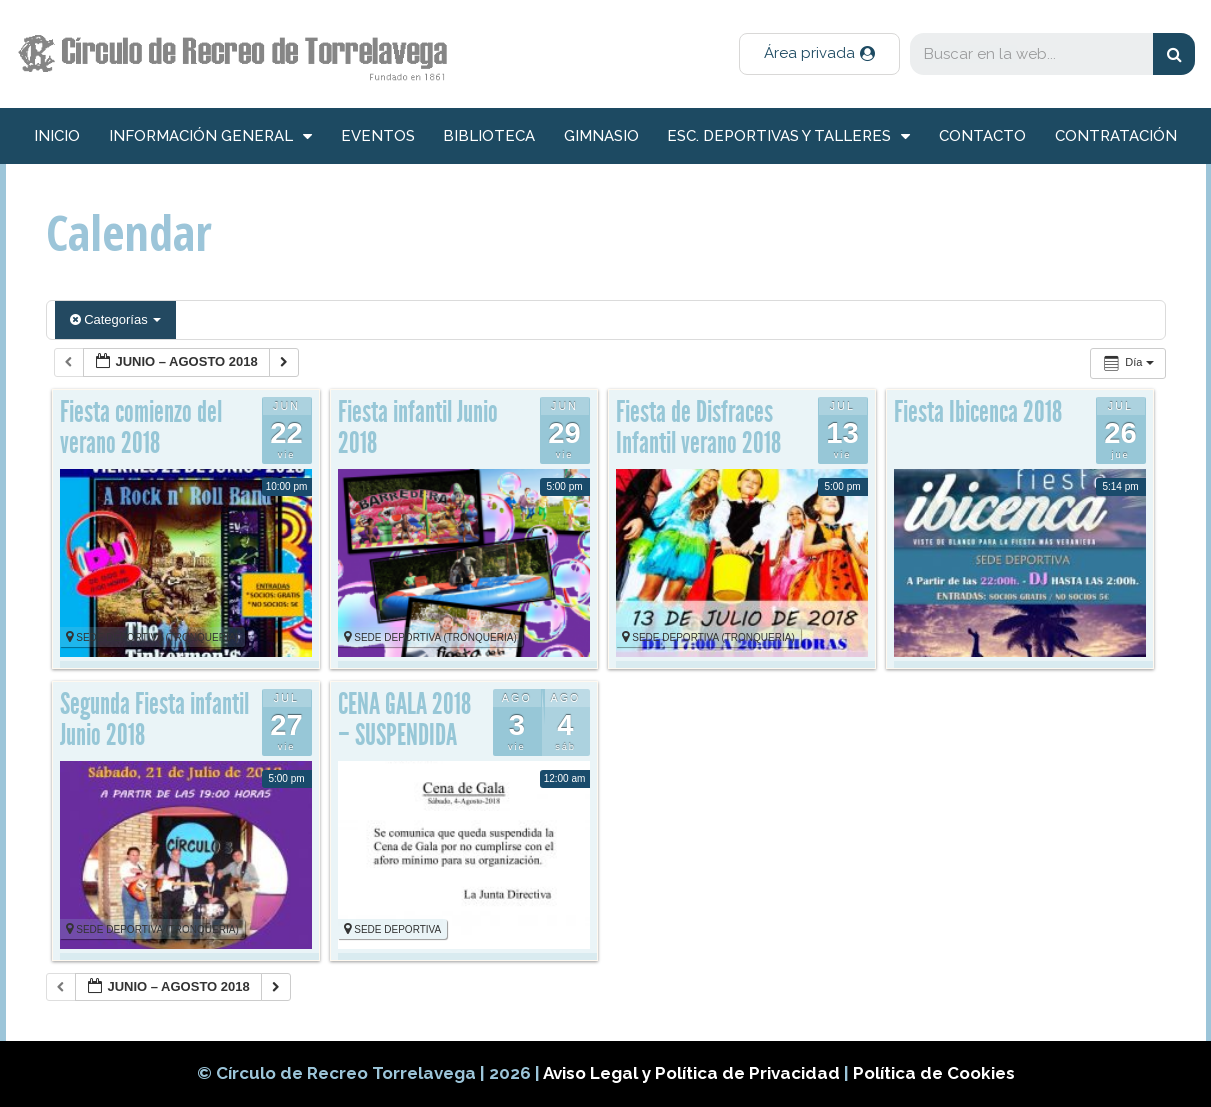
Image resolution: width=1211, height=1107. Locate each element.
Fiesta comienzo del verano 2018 (141, 428)
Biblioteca (489, 136)
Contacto (982, 136)
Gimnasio (601, 136)
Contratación (1116, 136)
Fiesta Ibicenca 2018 (978, 412)
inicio (57, 136)
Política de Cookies (934, 1073)
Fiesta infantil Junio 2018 (418, 428)
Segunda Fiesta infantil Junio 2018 (154, 720)
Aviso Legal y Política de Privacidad (693, 1073)
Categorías (116, 319)
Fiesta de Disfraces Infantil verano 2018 (698, 428)
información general (210, 136)
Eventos (378, 136)
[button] (819, 54)
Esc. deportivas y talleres (788, 136)
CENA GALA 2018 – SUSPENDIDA (404, 720)
